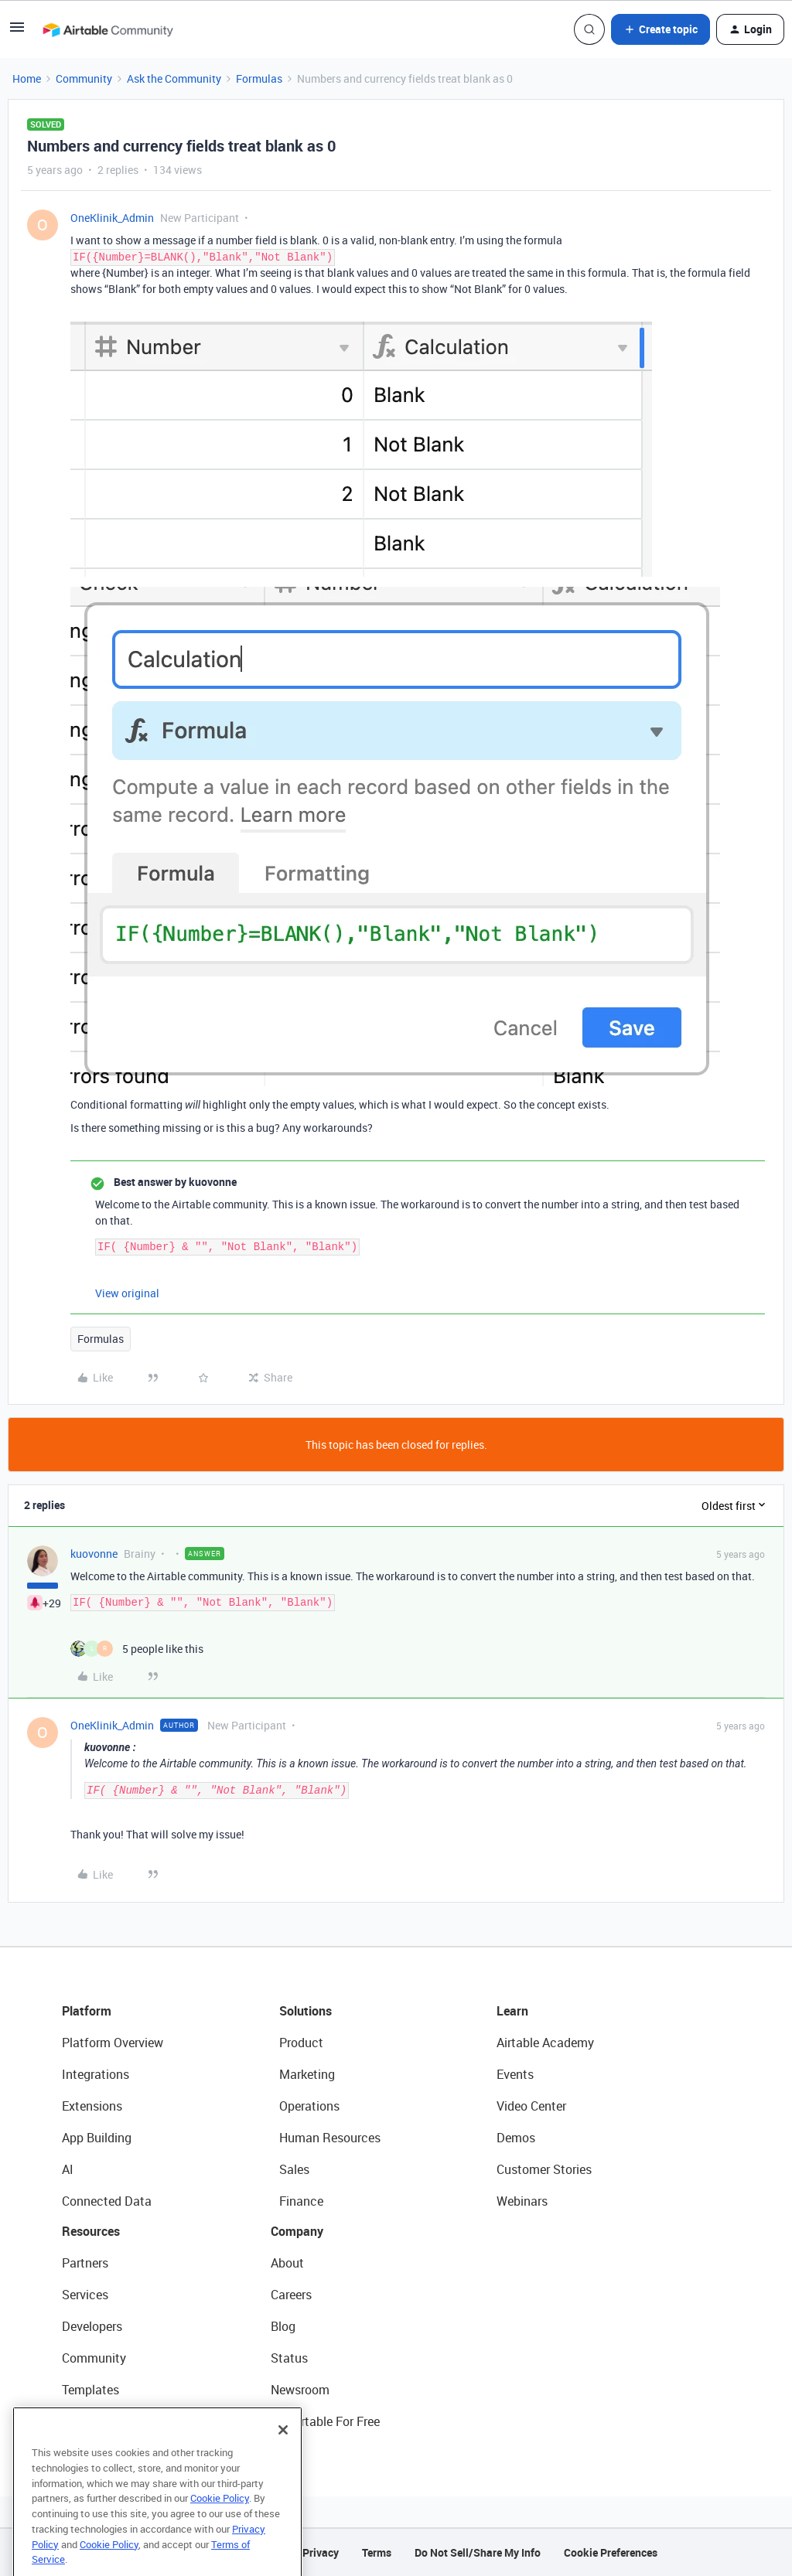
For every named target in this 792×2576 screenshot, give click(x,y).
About (287, 2262)
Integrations (95, 2074)
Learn (512, 2010)
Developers (92, 2326)
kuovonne (94, 1553)
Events (515, 2074)
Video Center (531, 2105)
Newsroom (300, 2389)
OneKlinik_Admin (112, 217)
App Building (96, 2137)
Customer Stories (544, 2169)
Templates (90, 2389)
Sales (294, 2169)
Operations (309, 2105)
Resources (91, 2231)
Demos (516, 2137)
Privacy (320, 2552)
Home (26, 78)
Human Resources (330, 2137)
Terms (376, 2552)
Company (297, 2231)
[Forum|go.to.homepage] (107, 29)
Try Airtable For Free (325, 2421)
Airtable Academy (545, 2042)
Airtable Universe (108, 2421)
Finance (301, 2201)
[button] (17, 32)
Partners (85, 2262)
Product (301, 2042)
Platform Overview (112, 2042)
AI (67, 2169)
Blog (283, 2326)
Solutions (305, 2010)
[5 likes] (136, 1649)
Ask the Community (174, 78)
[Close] (283, 2457)
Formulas (259, 78)
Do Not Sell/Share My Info (478, 2552)
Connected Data (107, 2201)
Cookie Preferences (610, 2552)
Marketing (307, 2074)
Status (289, 2357)
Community (84, 78)
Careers (291, 2294)
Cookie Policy (219, 2525)
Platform (86, 2010)
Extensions (92, 2105)
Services (85, 2294)
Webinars (522, 2201)
